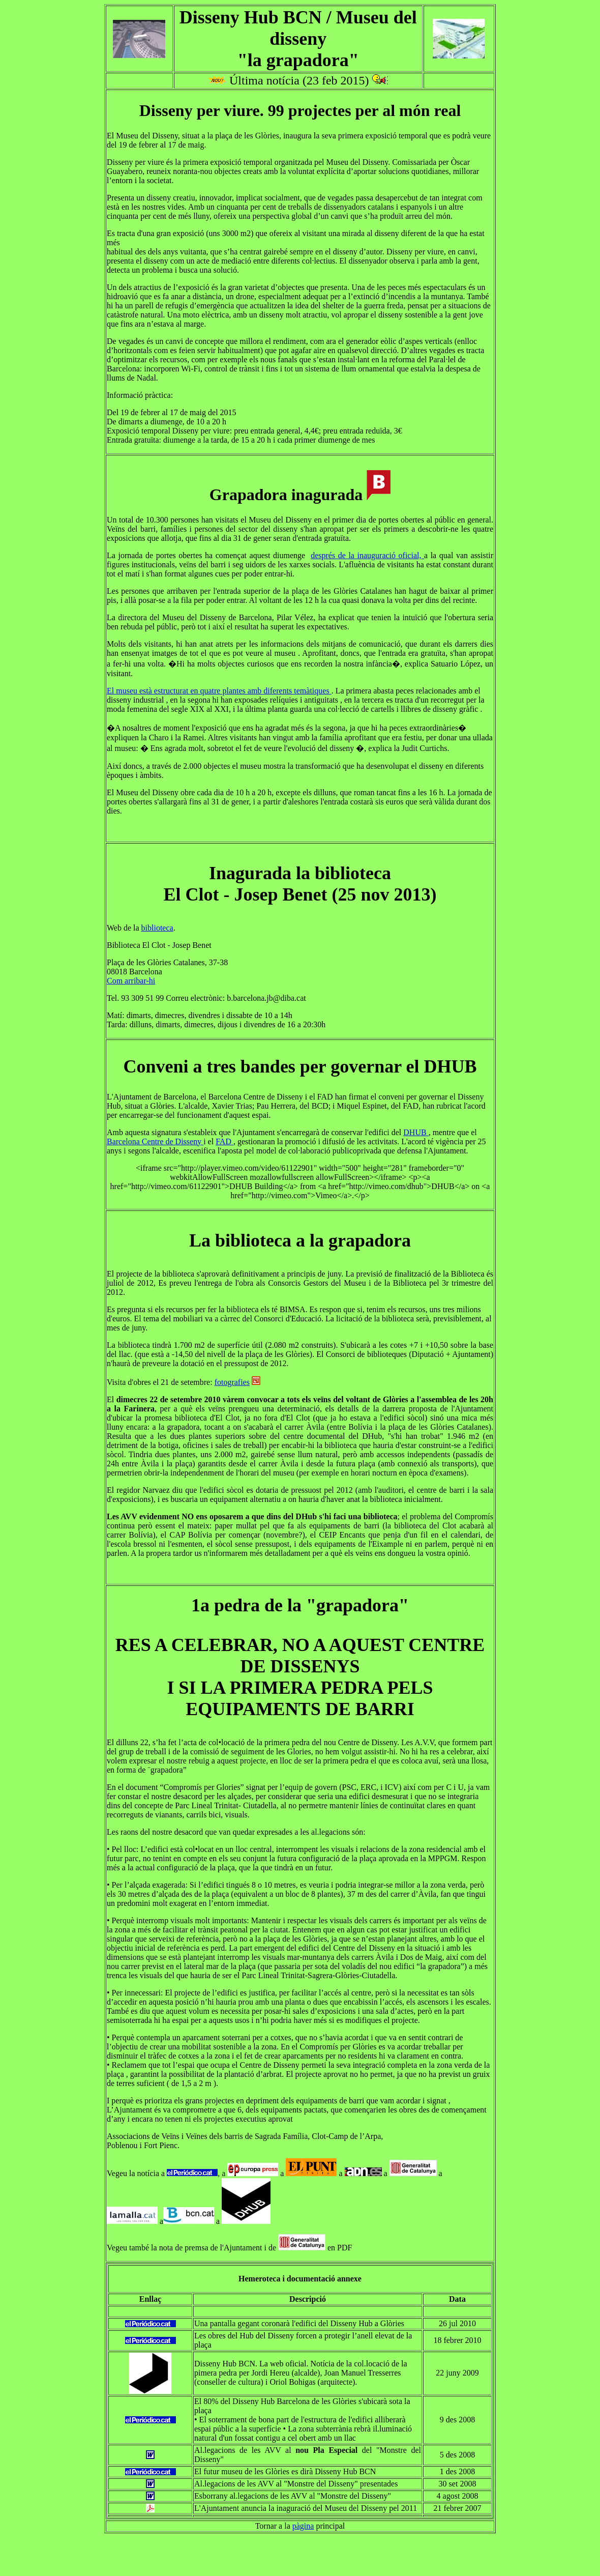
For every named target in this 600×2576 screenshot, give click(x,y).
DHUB (415, 1132)
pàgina (303, 2526)
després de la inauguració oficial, (367, 555)
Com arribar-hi (131, 980)
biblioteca (157, 927)
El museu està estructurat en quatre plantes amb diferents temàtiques (219, 690)
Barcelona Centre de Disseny (155, 1141)
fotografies (232, 1382)
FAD (224, 1141)
